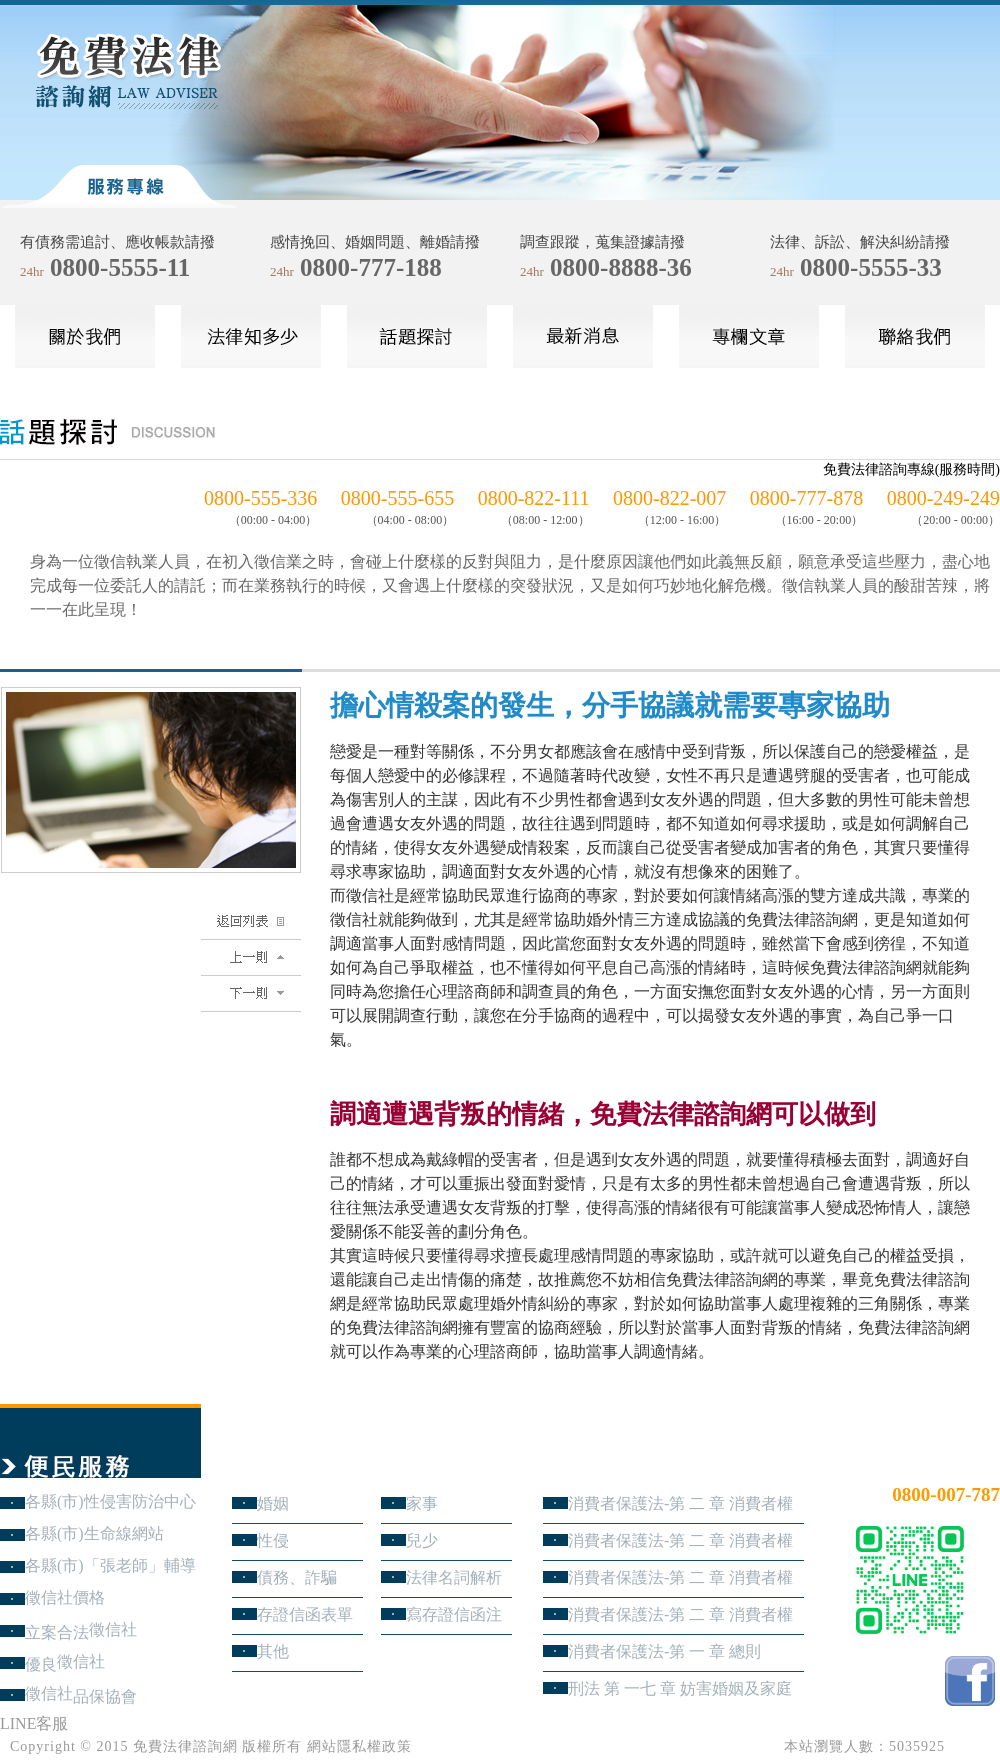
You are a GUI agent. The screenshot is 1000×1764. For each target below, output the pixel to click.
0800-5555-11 (120, 267)
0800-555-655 (397, 498)
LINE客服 (34, 1723)
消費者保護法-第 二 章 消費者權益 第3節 (680, 1540)
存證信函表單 (305, 1614)
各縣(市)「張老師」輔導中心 (110, 1565)
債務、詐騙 (297, 1577)
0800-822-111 (534, 498)
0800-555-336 (260, 498)
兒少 (422, 1540)
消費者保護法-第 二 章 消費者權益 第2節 (680, 1577)
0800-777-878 (806, 498)
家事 (422, 1503)
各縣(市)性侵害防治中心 (110, 1501)
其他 (273, 1651)
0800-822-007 (669, 498)
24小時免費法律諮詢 (928, 1461)
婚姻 (273, 1503)
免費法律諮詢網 (185, 1746)
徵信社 (113, 1629)
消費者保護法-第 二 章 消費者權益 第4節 (680, 1503)
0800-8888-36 (621, 267)
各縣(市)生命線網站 (94, 1533)
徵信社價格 (65, 1597)
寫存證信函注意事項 (454, 1614)
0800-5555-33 (871, 267)
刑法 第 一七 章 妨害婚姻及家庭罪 (680, 1688)
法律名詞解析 (454, 1577)
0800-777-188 (371, 267)
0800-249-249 (943, 498)
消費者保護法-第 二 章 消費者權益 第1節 (680, 1614)
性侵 (273, 1540)
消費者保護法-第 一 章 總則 (664, 1651)
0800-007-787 (946, 1494)
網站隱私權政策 (359, 1746)
